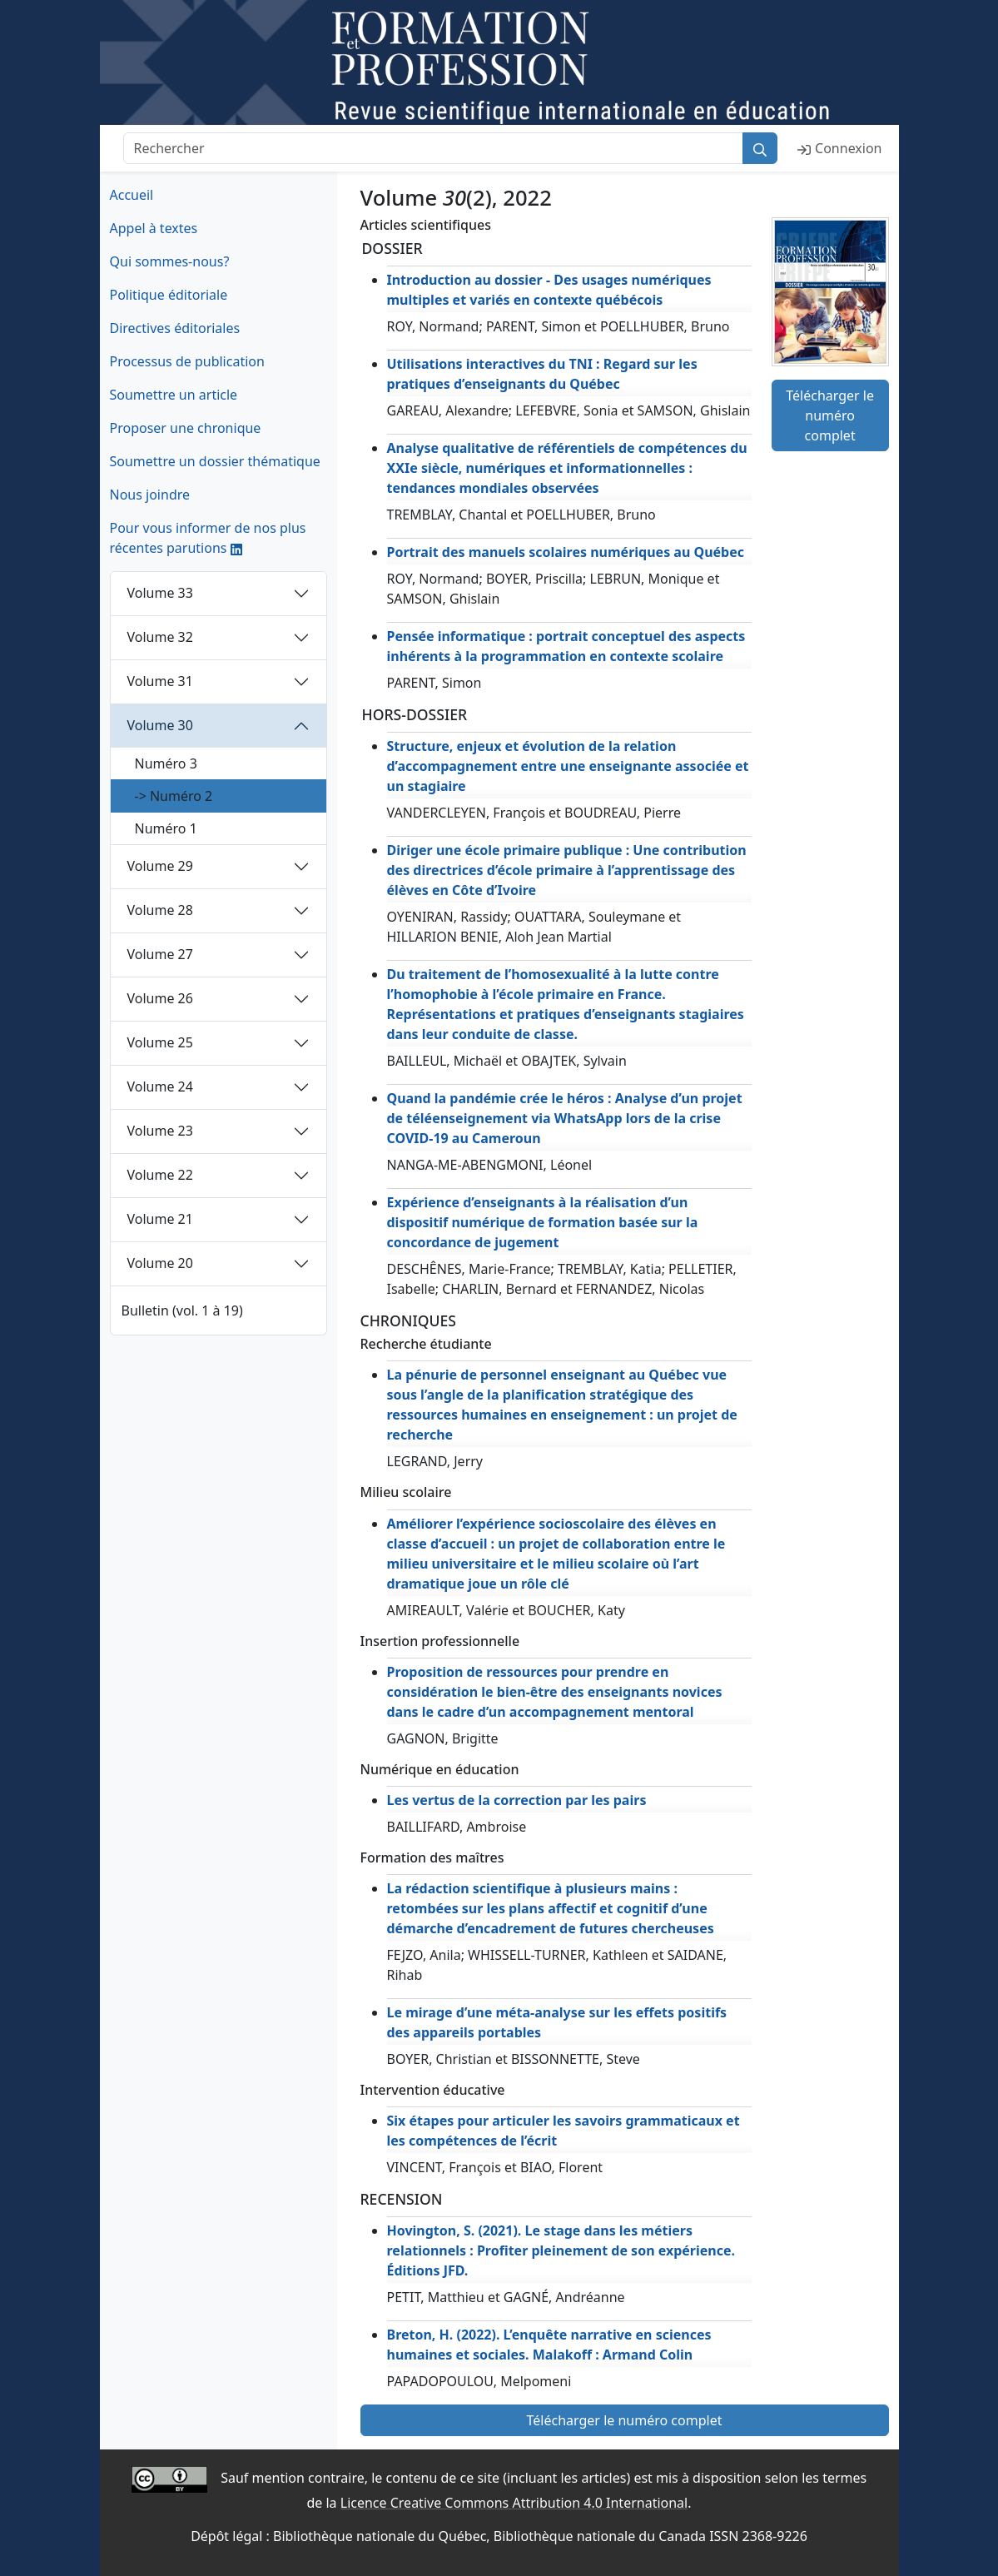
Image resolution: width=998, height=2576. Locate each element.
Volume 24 (160, 1086)
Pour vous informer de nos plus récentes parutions (208, 538)
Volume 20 (160, 1263)
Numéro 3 (166, 763)
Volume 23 (160, 1130)
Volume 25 (160, 1042)
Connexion (839, 148)
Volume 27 (160, 954)
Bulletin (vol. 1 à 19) (182, 1310)
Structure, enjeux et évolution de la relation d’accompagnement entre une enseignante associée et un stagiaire (568, 766)
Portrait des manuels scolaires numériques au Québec (566, 552)
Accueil (132, 195)
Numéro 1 (166, 828)
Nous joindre (150, 494)
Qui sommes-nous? (170, 261)
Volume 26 (160, 998)
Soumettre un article (174, 394)
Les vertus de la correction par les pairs (517, 1800)
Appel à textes (154, 228)
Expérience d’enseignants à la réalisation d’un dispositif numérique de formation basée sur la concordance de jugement (542, 1222)
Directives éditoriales (175, 328)
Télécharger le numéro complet (830, 415)
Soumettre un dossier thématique (215, 461)
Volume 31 (160, 681)
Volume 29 (160, 866)
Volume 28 (160, 910)
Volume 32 (160, 637)
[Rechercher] (433, 148)
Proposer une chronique (185, 428)
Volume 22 (160, 1175)
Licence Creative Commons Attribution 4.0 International (514, 2503)
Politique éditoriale (169, 295)
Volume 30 (160, 725)
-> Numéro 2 (174, 796)
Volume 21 (160, 1219)
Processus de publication (187, 361)
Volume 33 (160, 593)
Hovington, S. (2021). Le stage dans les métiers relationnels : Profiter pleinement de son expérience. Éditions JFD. (561, 2250)
